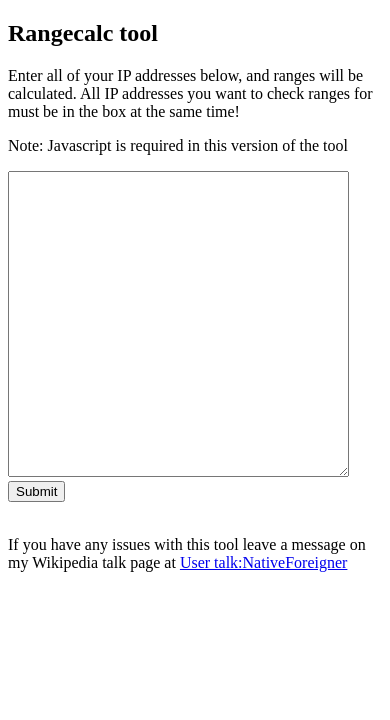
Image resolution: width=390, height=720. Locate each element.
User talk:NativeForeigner (264, 622)
